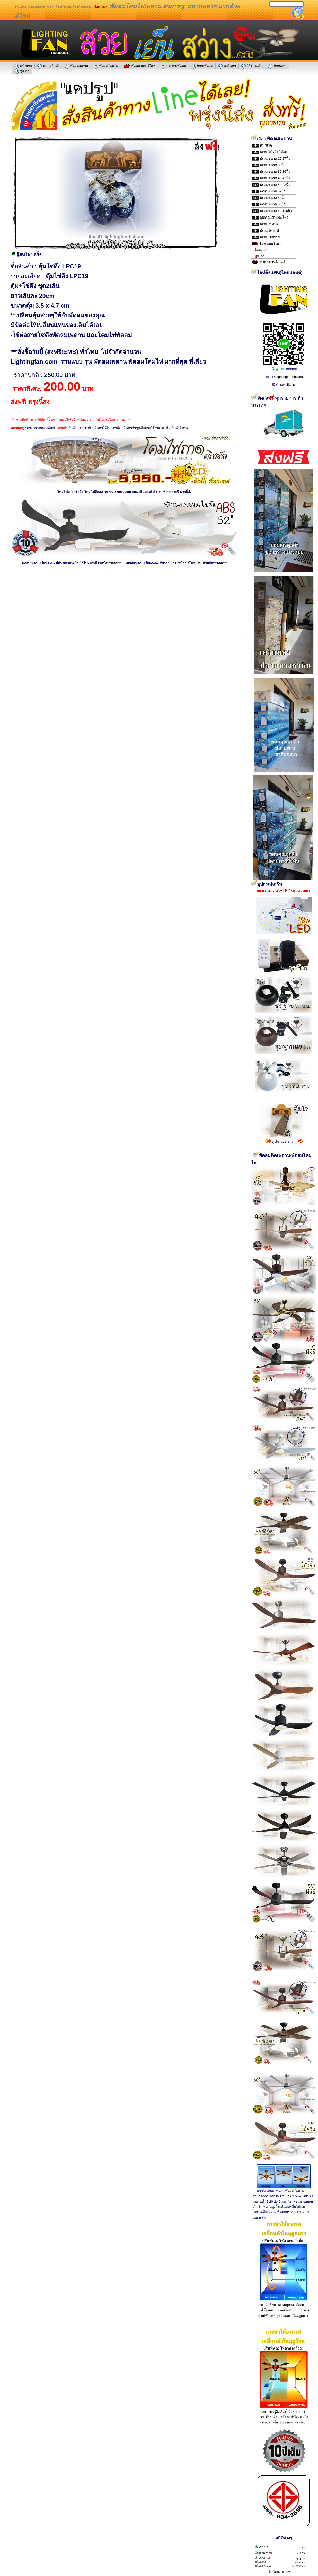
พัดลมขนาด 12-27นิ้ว (271, 159)
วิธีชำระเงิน (252, 66)
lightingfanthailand (290, 377)
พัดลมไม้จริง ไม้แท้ (269, 152)
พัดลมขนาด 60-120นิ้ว (272, 211)
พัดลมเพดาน (76, 66)
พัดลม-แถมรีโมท (139, 66)
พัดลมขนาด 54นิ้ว (269, 198)
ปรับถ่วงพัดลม (173, 66)
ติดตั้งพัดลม (202, 66)
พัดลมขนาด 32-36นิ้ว (271, 172)
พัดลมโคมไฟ (106, 66)
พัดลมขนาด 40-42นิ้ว (271, 178)
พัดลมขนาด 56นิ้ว (269, 204)
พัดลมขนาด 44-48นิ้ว (271, 185)
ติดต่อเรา (277, 66)
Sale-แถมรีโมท (267, 244)
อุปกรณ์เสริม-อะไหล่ (270, 217)
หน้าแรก (23, 66)
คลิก (114, 563)
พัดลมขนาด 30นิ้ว (269, 165)
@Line (21, 71)
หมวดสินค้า (48, 66)
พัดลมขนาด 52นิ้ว (269, 191)
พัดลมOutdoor (266, 237)
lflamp (290, 384)
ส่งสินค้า (227, 66)
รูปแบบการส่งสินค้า (269, 262)
